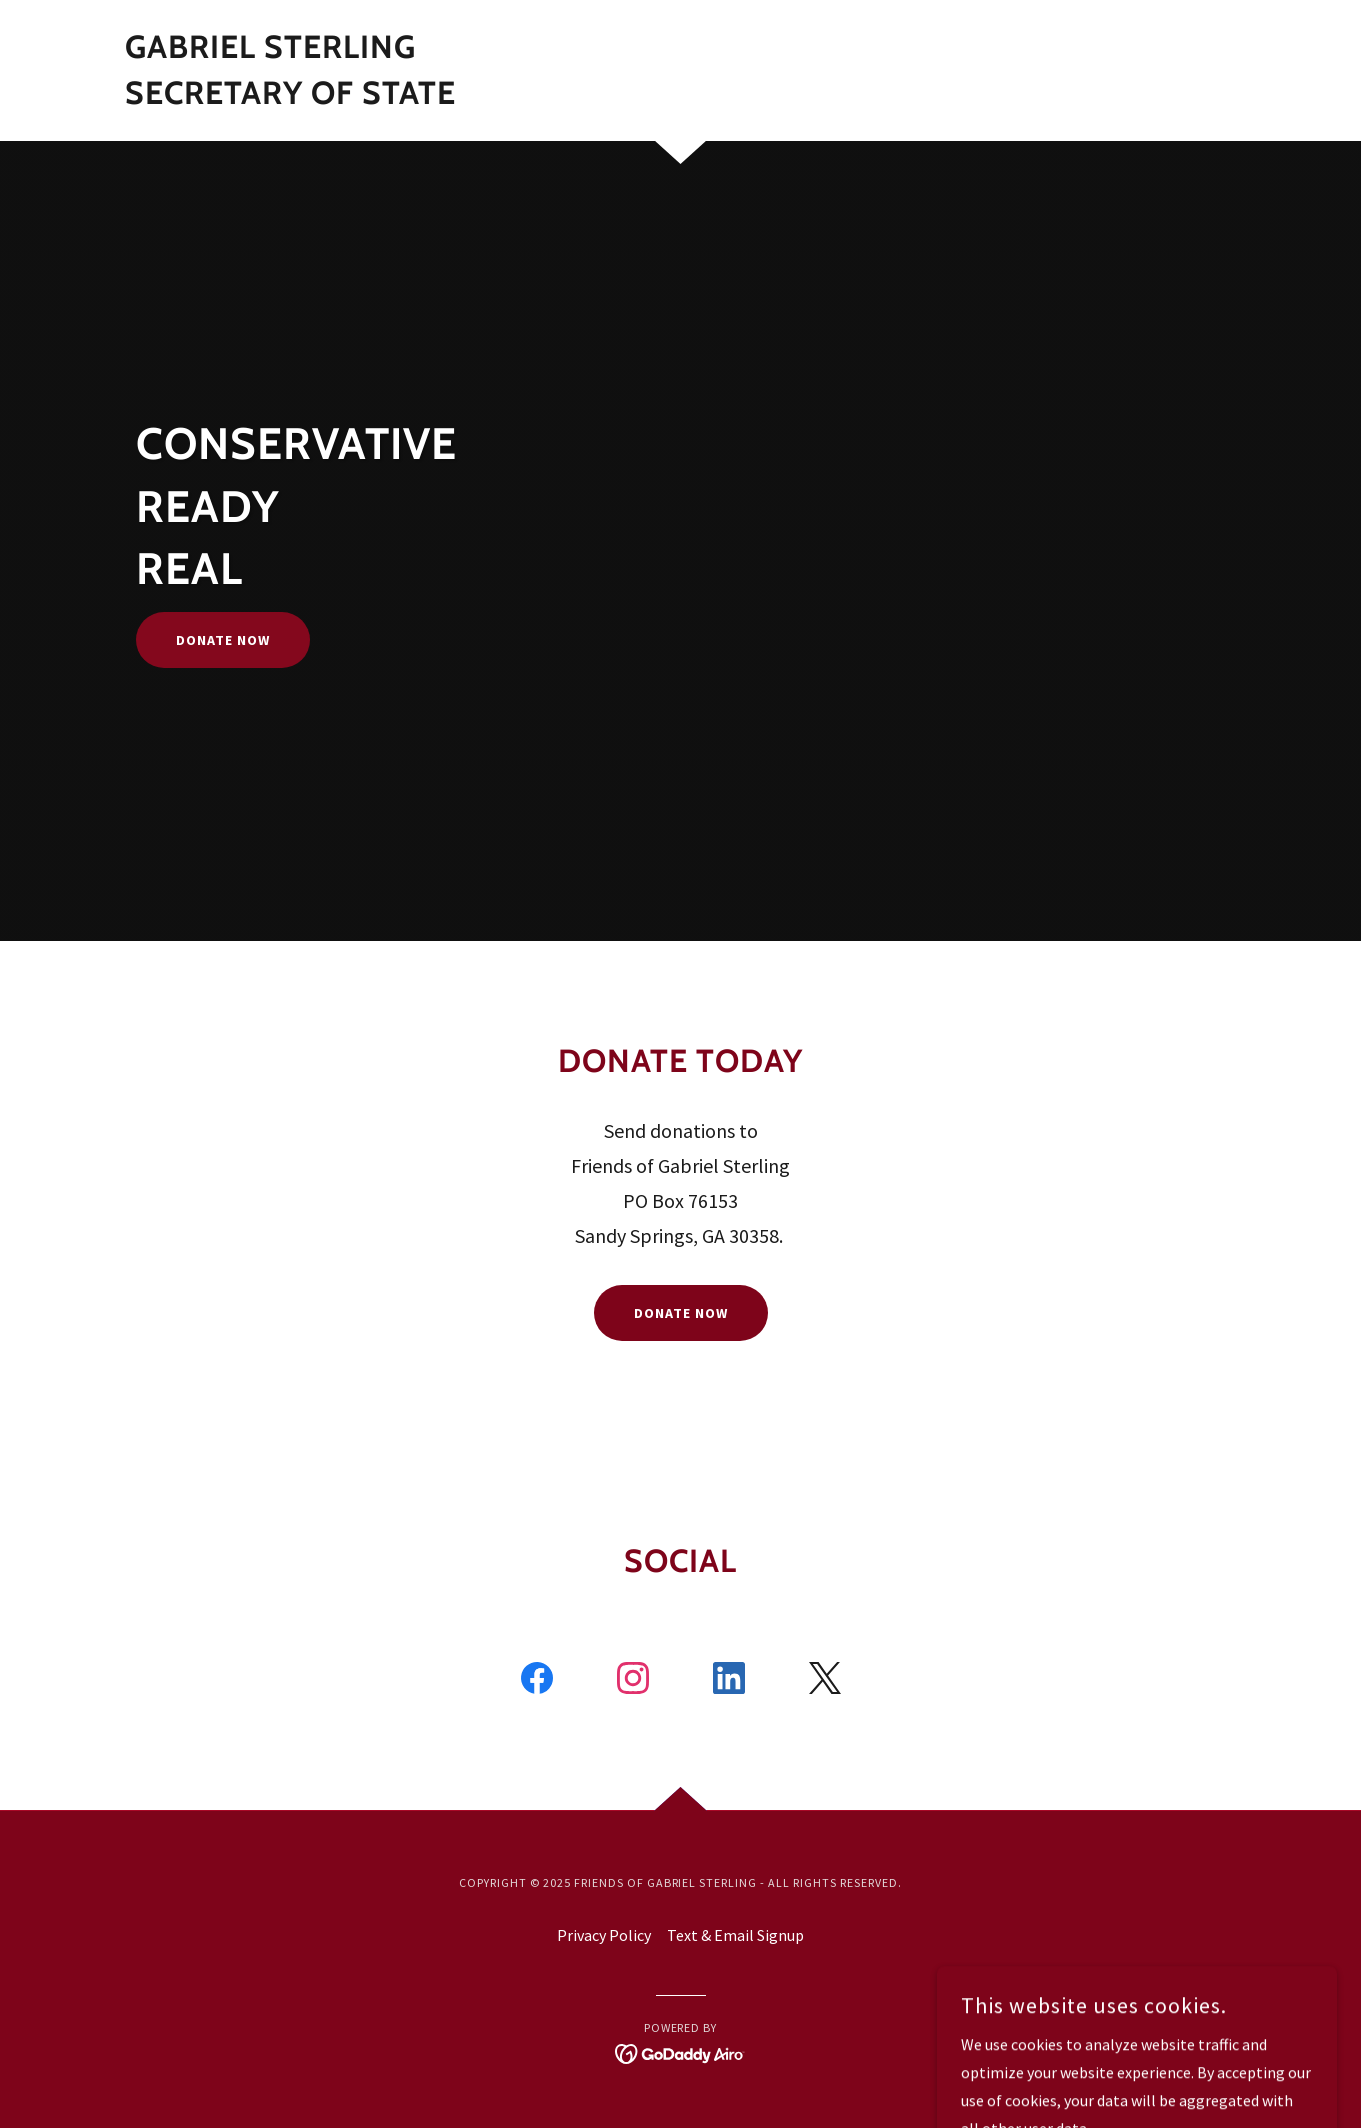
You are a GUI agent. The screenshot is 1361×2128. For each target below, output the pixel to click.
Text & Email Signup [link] (735, 1935)
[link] (290, 98)
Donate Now (223, 640)
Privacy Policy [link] (604, 1935)
